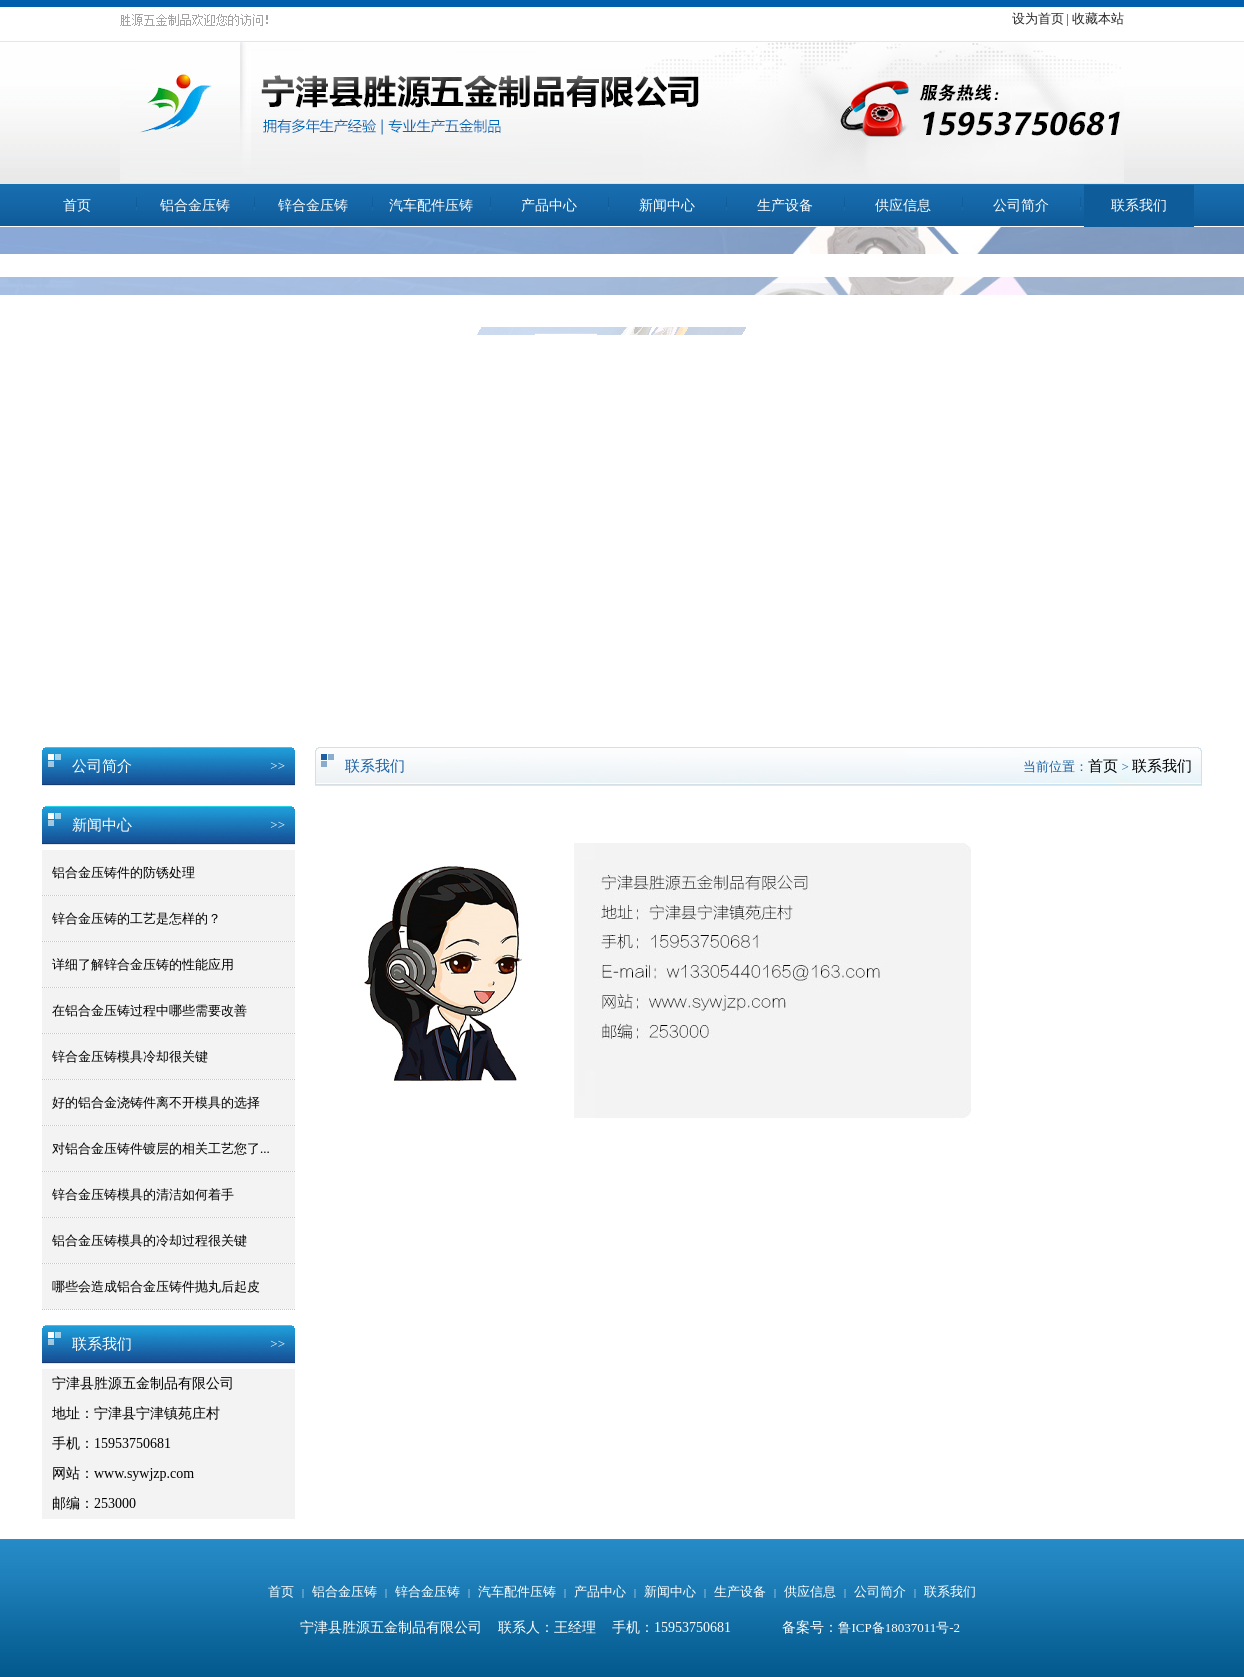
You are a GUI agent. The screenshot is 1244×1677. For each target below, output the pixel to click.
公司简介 (1021, 205)
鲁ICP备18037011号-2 (899, 1627)
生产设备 (785, 205)
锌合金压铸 (313, 205)
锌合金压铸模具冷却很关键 (130, 1056)
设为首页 (1038, 18)
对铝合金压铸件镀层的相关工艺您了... (161, 1148)
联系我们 (1139, 205)
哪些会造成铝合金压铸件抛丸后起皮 (156, 1286)
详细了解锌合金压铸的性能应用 (143, 964)
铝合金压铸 (195, 205)
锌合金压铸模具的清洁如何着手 (143, 1194)
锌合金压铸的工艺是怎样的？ (136, 918)
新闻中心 (667, 205)
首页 (77, 205)
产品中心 (549, 205)
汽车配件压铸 (431, 205)
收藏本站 (1098, 18)
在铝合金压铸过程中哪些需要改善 (149, 1010)
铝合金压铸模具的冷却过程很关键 (149, 1240)
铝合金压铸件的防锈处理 (123, 872)
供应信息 (903, 205)
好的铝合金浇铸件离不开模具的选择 (156, 1102)
